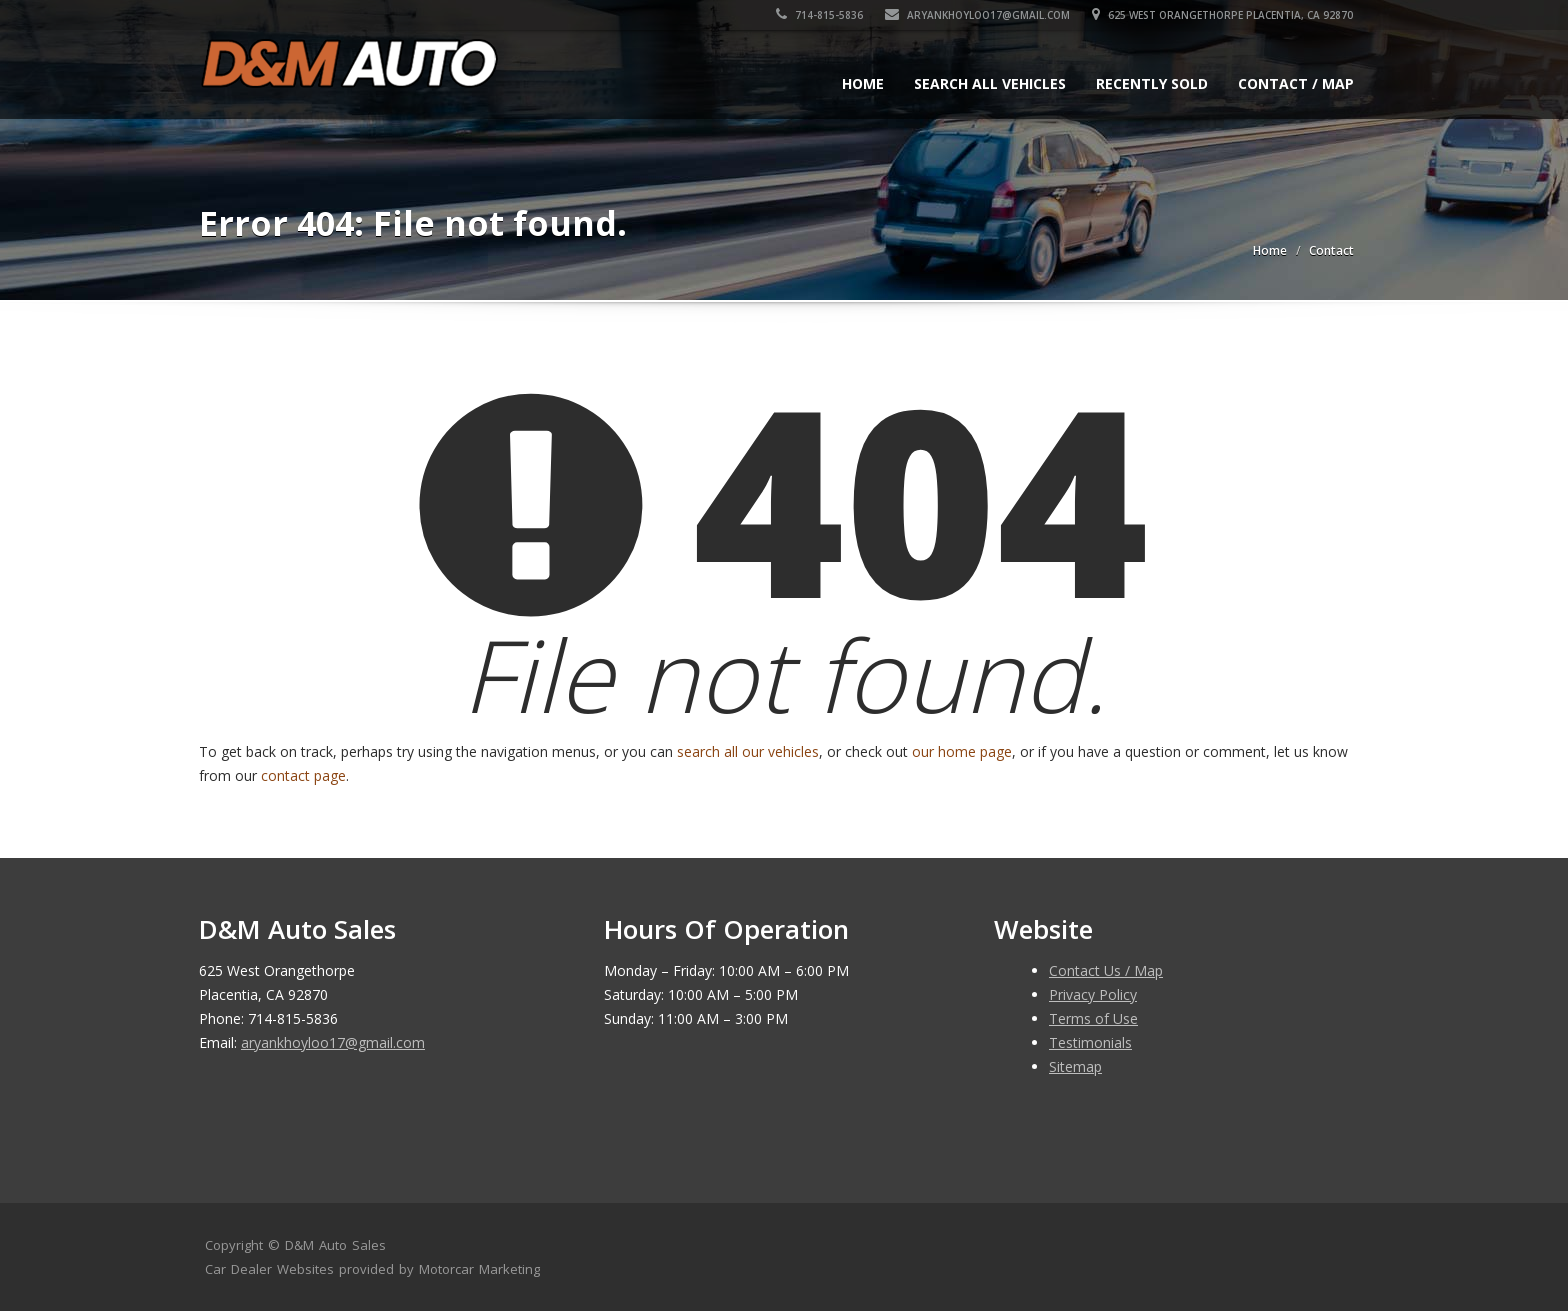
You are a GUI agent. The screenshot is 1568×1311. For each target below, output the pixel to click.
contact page (303, 775)
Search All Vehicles (990, 83)
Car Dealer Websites (269, 1269)
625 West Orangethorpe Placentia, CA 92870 (1223, 15)
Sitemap (1075, 1066)
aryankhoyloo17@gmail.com (978, 15)
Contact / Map (1296, 83)
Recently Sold (1152, 83)
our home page (962, 751)
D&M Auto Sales (335, 1245)
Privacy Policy (1093, 994)
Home (863, 83)
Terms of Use (1093, 1018)
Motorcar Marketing (479, 1269)
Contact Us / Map (1106, 970)
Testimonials (1090, 1042)
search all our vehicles (748, 751)
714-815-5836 (820, 15)
